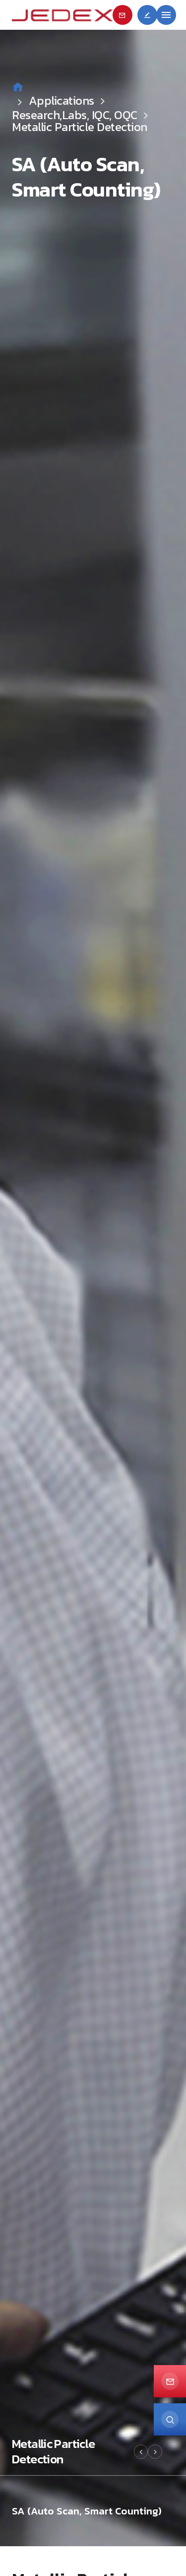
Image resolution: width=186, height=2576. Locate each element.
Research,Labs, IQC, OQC (74, 115)
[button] (141, 2451)
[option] (93, 1273)
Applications (69, 100)
